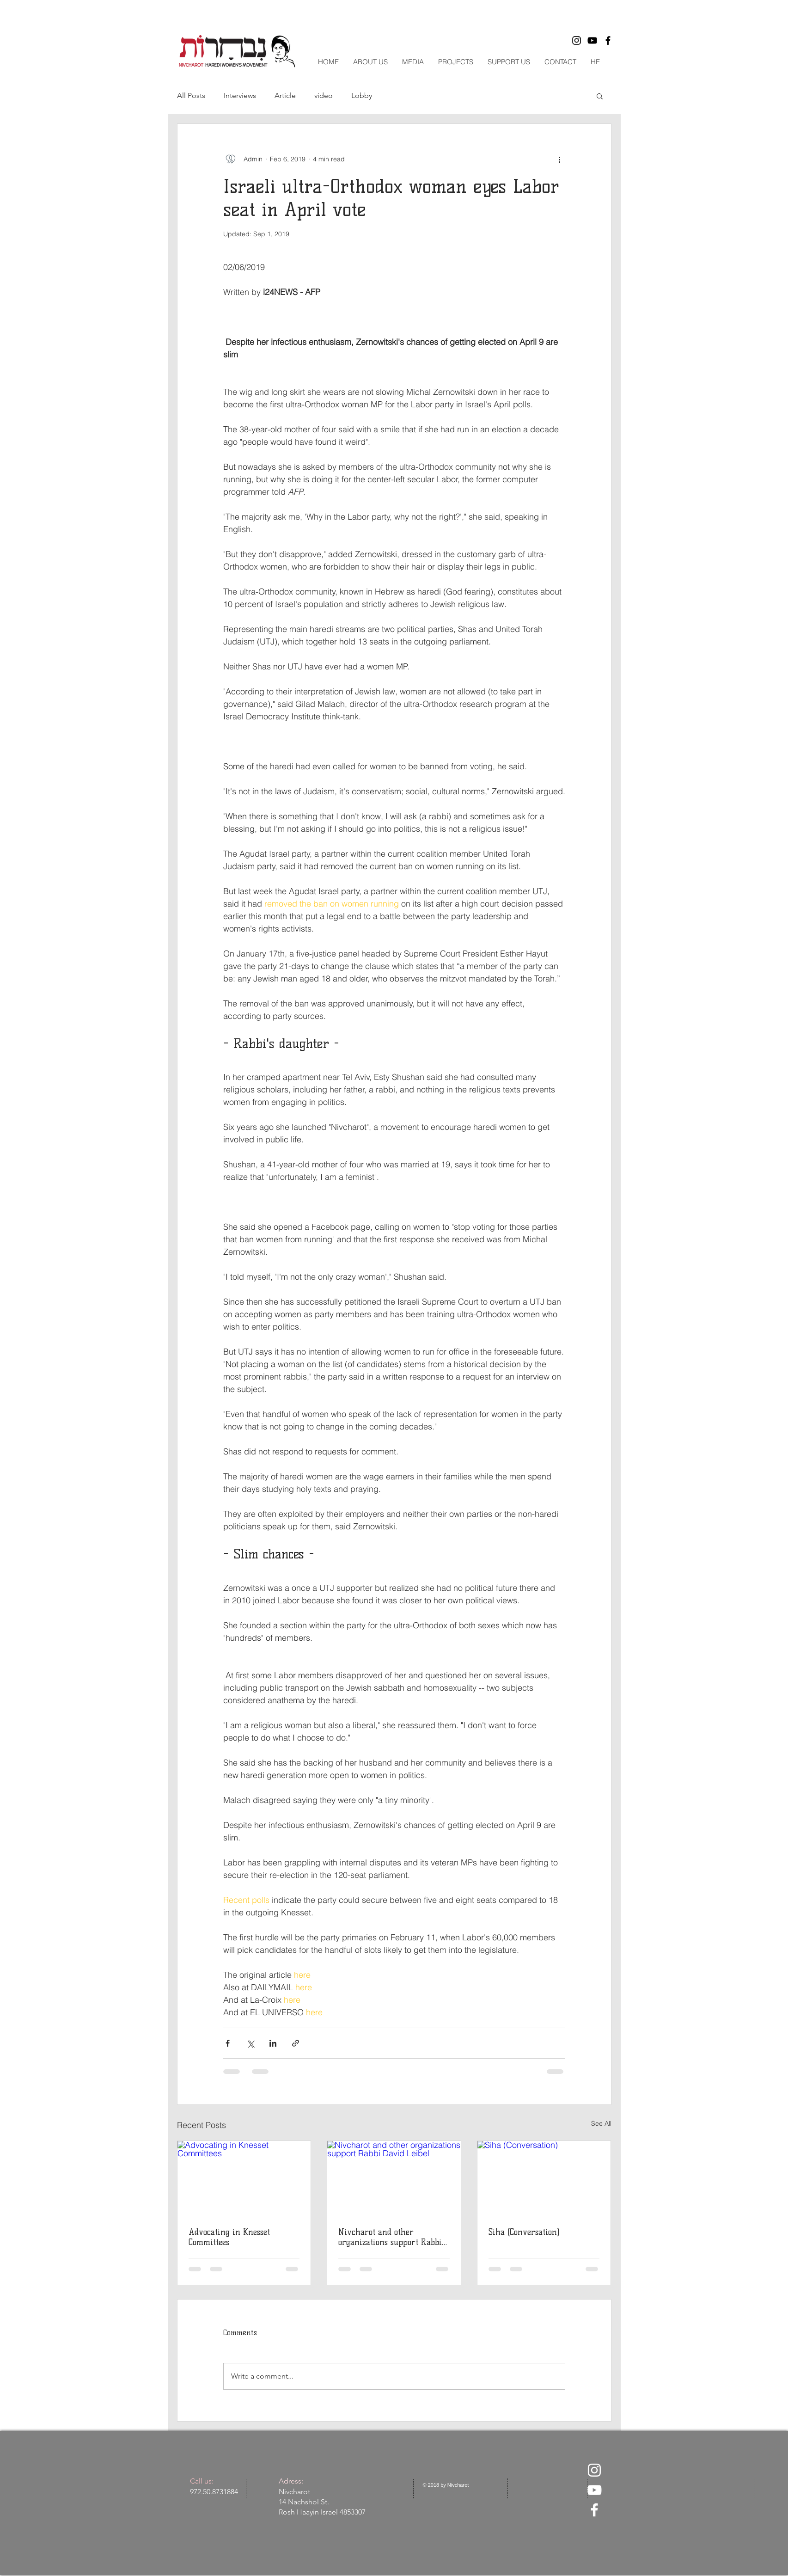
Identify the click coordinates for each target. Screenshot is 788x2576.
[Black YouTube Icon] (592, 40)
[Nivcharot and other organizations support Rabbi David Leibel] (394, 2178)
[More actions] (559, 159)
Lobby (361, 95)
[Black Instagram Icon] (576, 40)
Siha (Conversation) (524, 2232)
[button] (599, 95)
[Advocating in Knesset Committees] (244, 2178)
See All (601, 2123)
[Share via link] (295, 2043)
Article (285, 95)
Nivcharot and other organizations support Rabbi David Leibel (390, 2237)
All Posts (191, 95)
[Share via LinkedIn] (273, 2043)
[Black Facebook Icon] (608, 40)
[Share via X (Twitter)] (250, 2043)
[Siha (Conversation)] (544, 2178)
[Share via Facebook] (227, 2043)
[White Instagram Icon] (594, 2470)
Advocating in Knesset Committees (229, 2237)
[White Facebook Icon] (594, 2510)
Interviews (240, 95)
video (323, 95)
